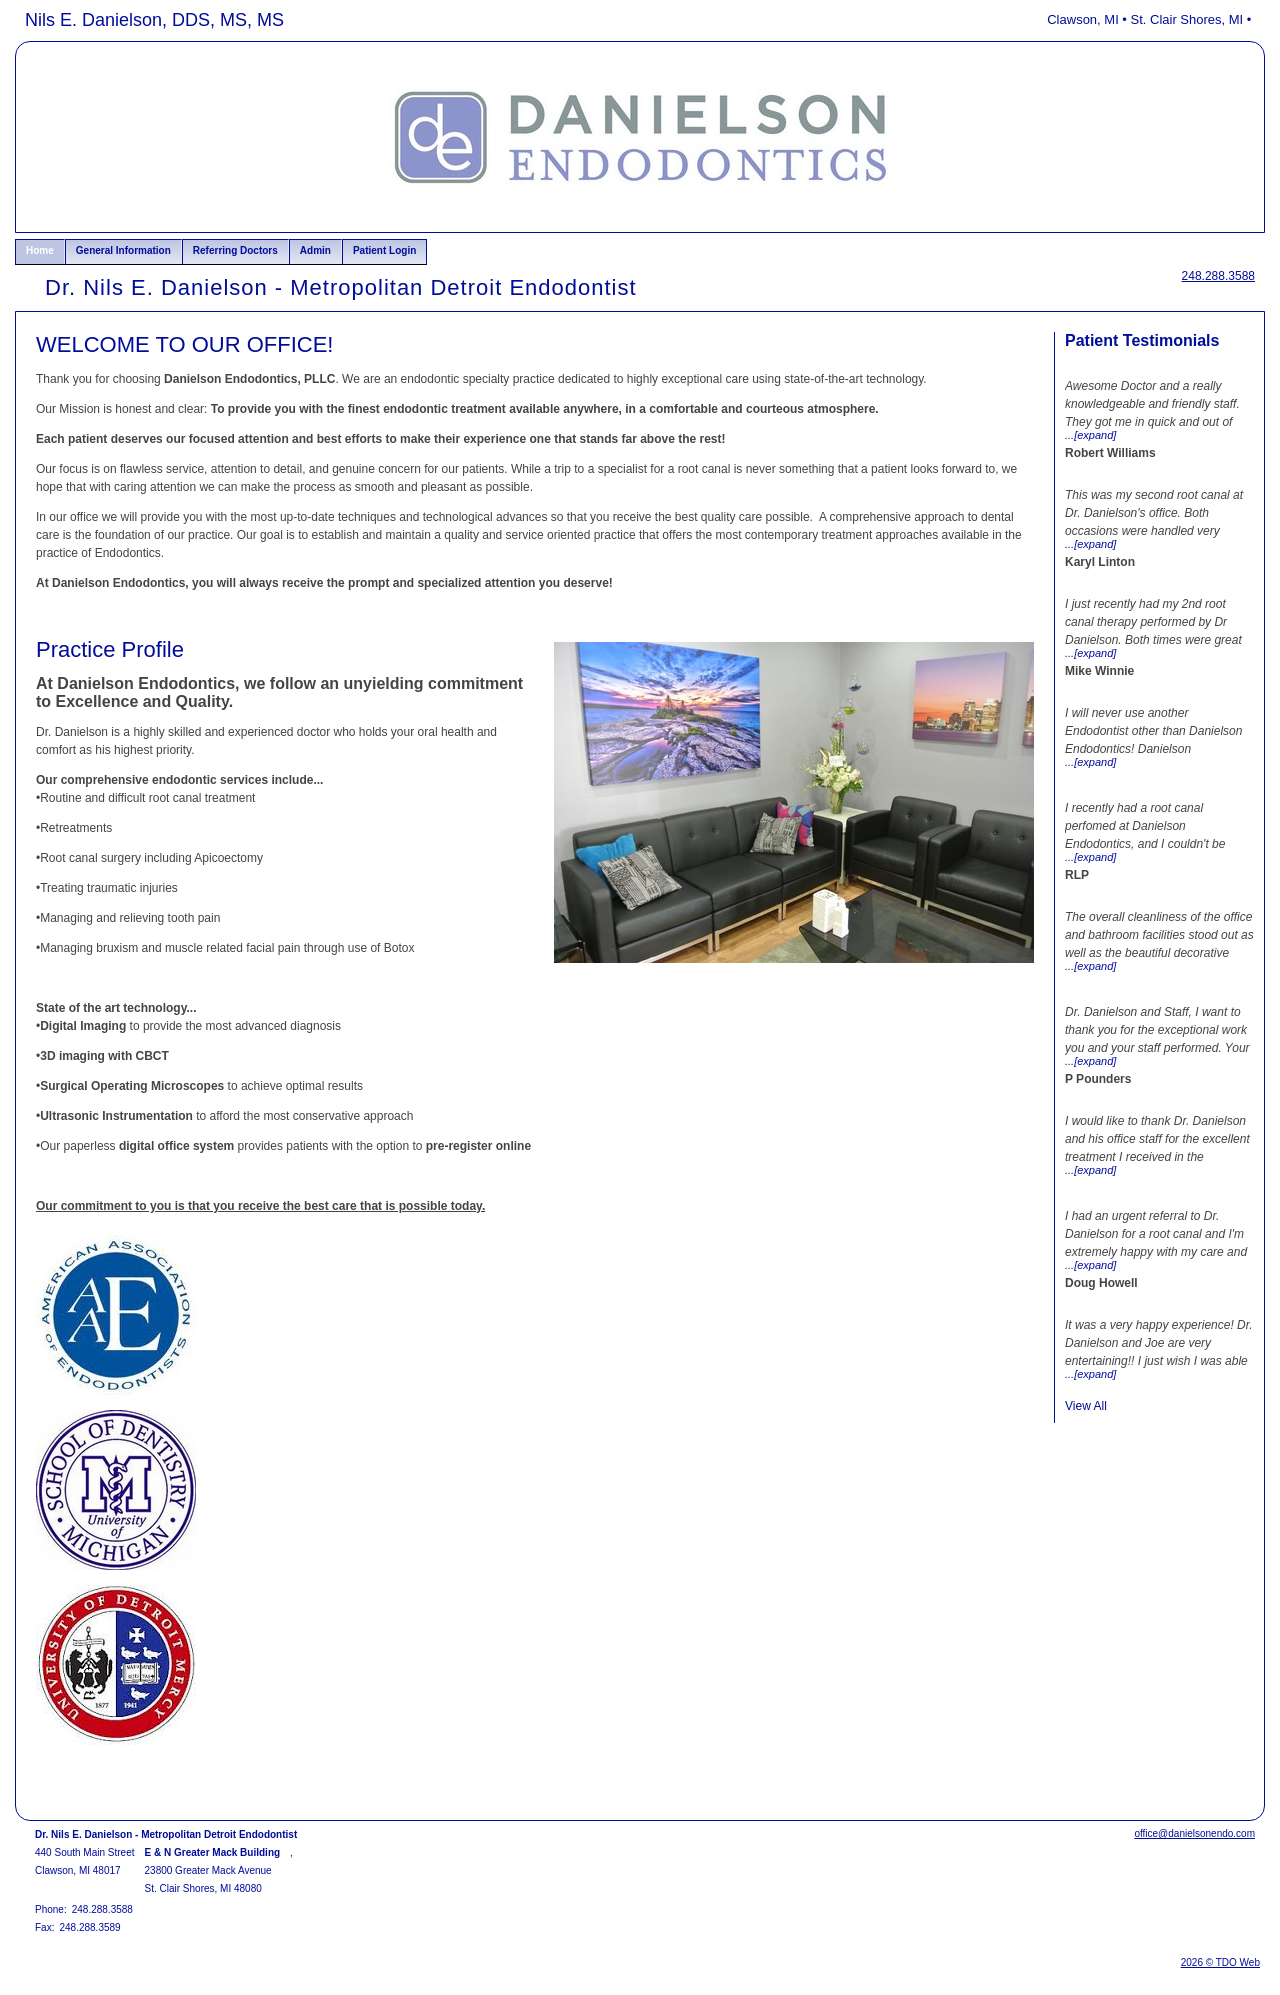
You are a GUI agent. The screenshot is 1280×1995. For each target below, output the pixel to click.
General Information (123, 250)
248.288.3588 (1218, 276)
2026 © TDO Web (1220, 1962)
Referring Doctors (235, 250)
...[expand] (1090, 435)
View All (1086, 1406)
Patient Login (384, 250)
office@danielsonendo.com (1194, 1833)
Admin (315, 250)
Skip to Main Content (70, 17)
